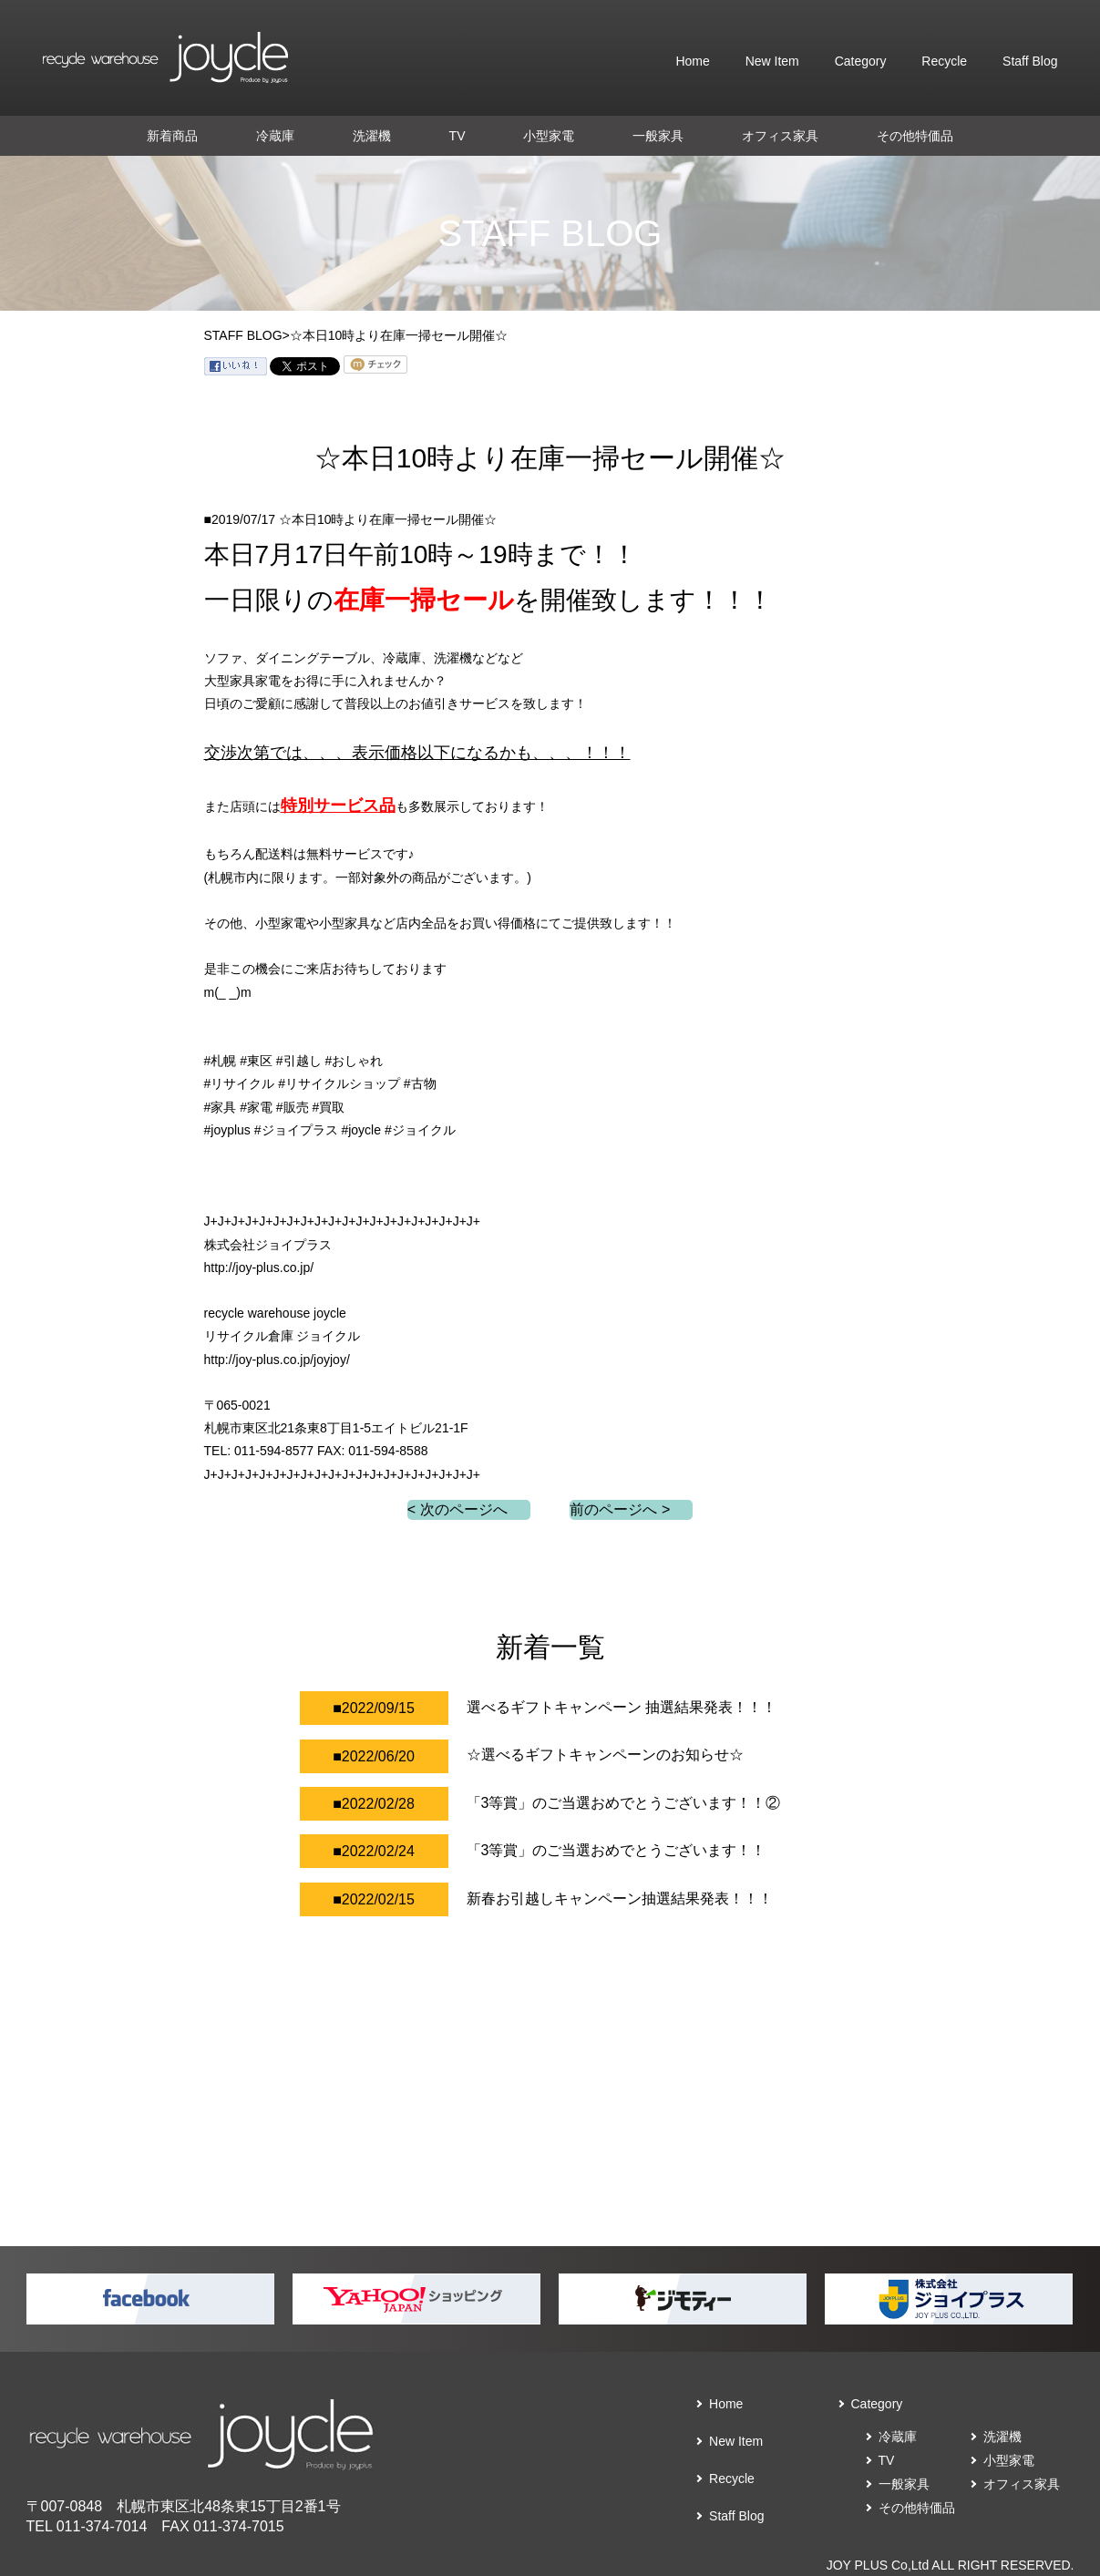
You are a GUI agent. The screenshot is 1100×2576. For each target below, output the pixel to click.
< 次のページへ (457, 1509)
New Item (772, 61)
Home (692, 61)
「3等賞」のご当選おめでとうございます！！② (624, 1803)
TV (457, 135)
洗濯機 (372, 135)
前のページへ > (620, 1509)
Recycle (944, 61)
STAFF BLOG (243, 335)
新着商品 (172, 135)
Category (861, 61)
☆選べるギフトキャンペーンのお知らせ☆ (605, 1754)
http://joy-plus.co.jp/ (259, 1267)
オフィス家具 (780, 135)
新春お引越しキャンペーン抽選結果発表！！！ (620, 1898)
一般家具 (658, 135)
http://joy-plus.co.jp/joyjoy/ (277, 1359)
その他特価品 (915, 135)
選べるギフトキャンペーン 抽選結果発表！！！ (621, 1707)
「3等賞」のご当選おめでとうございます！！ (616, 1850)
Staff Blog (1029, 61)
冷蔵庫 (275, 135)
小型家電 (548, 135)
